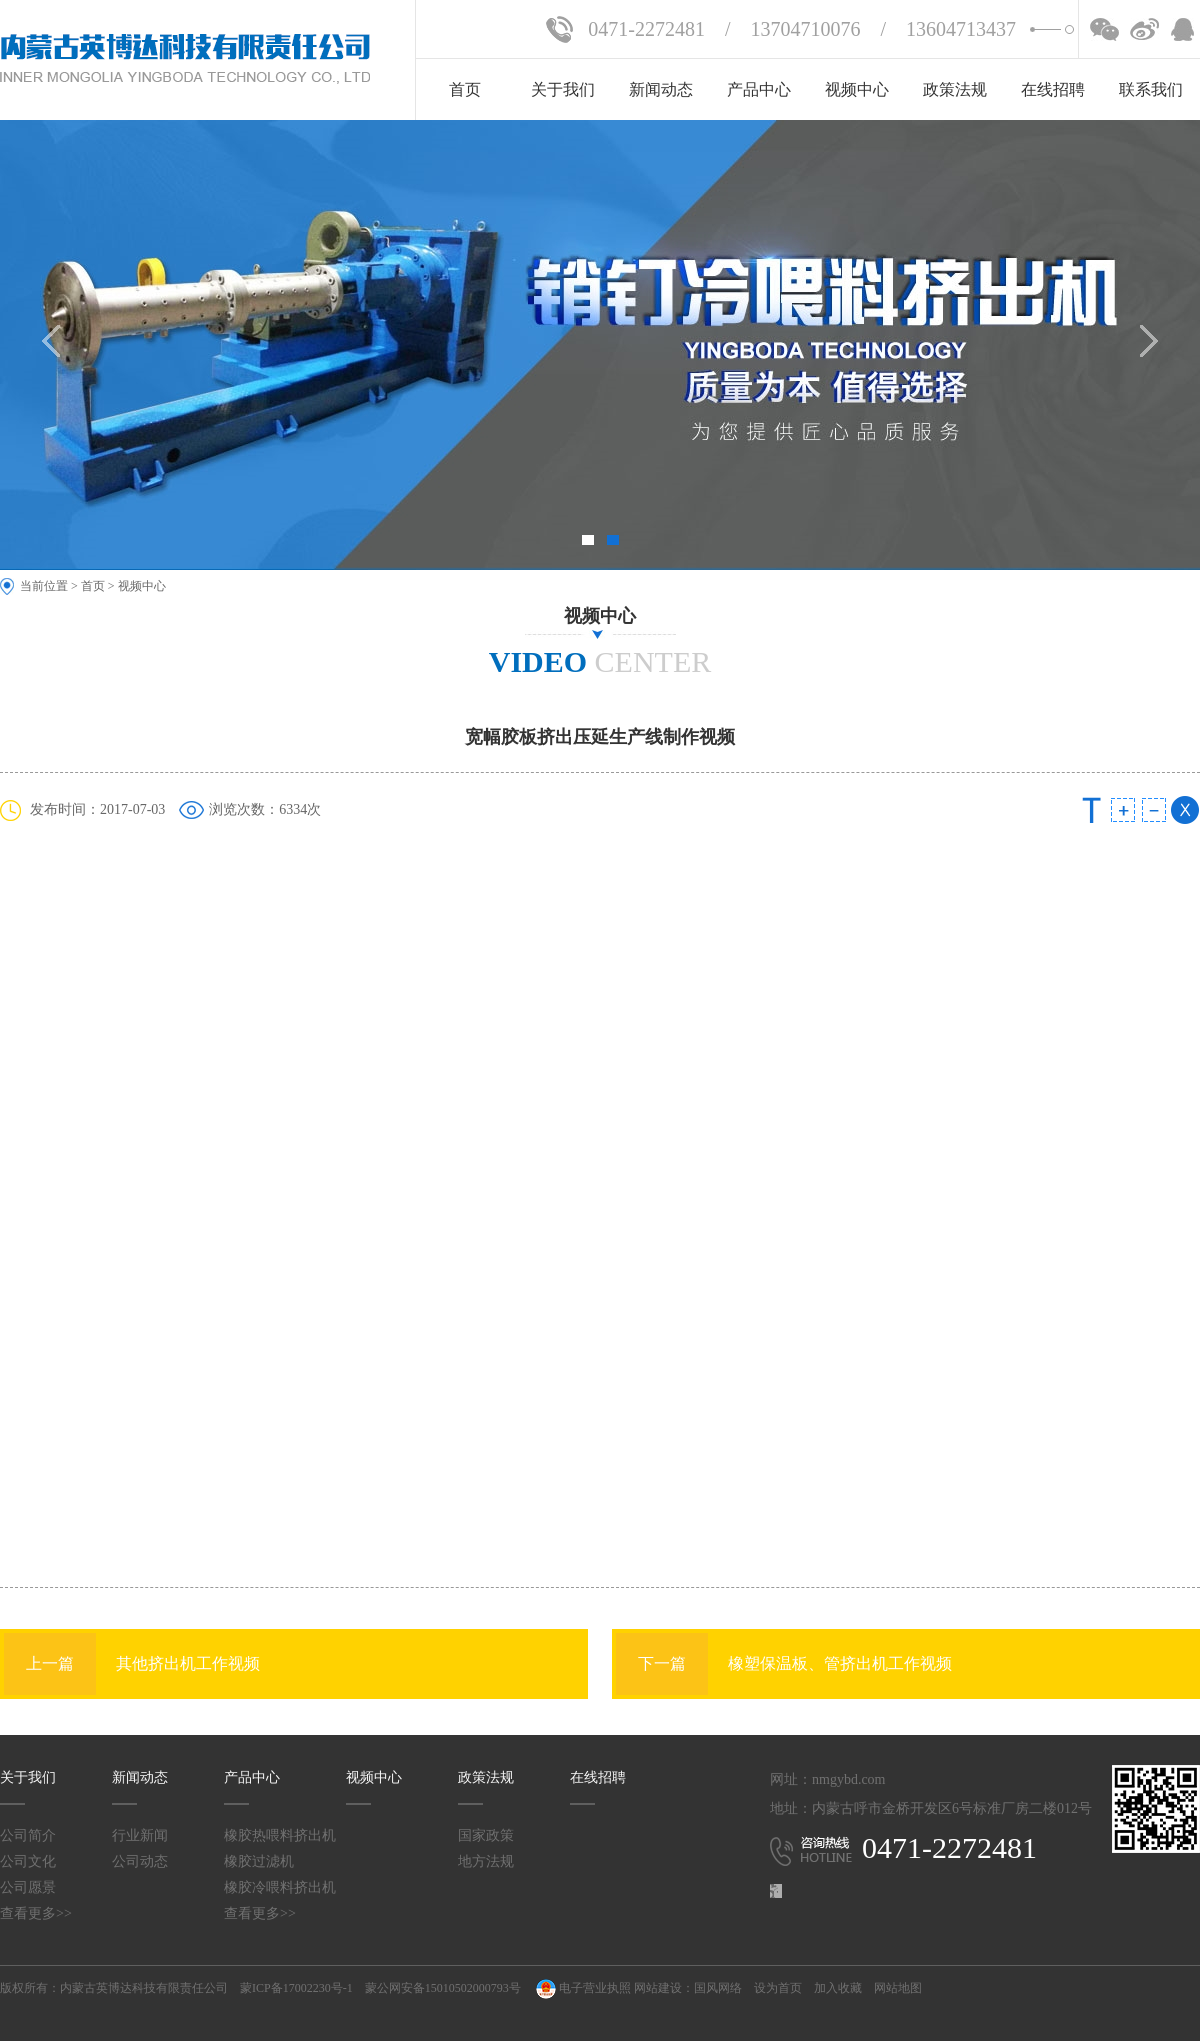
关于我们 (563, 89)
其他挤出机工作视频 (132, 1664)
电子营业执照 (582, 1988)
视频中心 (857, 89)
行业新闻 (140, 1835)
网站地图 (898, 1988)
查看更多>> (36, 1913)
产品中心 (759, 89)
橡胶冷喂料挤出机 (280, 1887)
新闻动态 (661, 89)
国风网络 (718, 1988)
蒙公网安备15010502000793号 (443, 1988)
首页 (465, 89)
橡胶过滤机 (259, 1861)
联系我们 (1151, 89)
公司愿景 (28, 1887)
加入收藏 (838, 1988)
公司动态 (140, 1861)
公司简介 (28, 1835)
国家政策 (486, 1835)
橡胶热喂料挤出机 (280, 1835)
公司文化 (28, 1861)
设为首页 (778, 1988)
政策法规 (955, 89)
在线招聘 (1053, 89)
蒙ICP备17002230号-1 (296, 1988)
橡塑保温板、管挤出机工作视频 (784, 1664)
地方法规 (486, 1861)
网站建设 (658, 1988)
